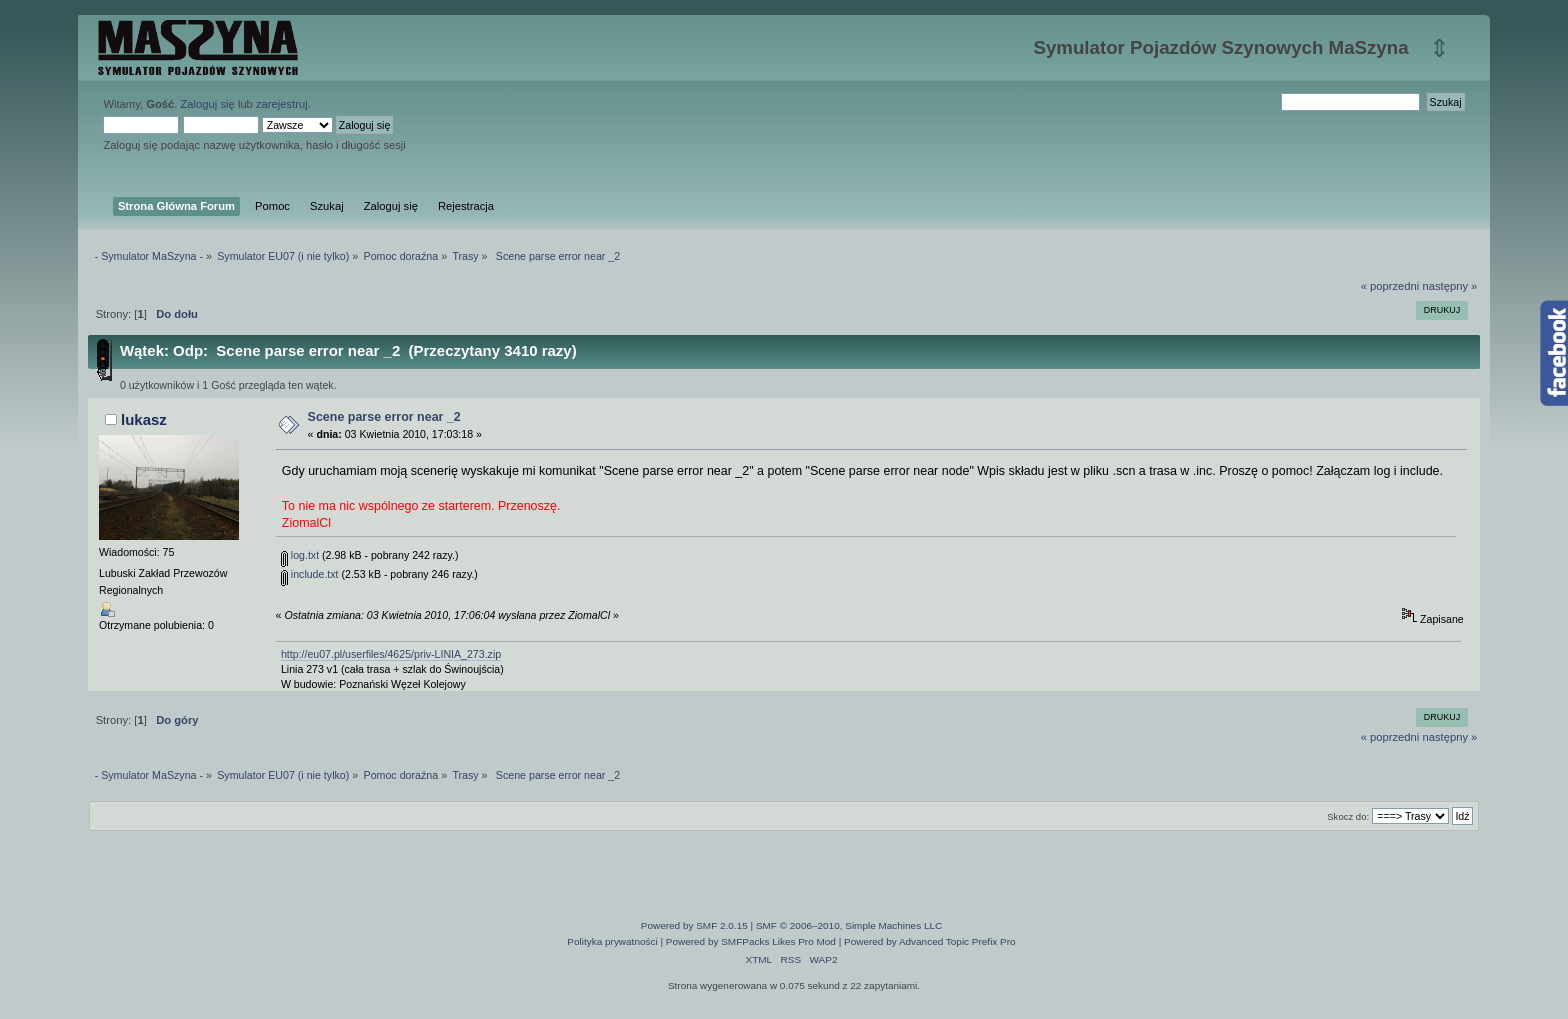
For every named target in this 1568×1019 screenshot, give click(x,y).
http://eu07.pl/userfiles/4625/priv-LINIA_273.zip (391, 654)
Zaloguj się (208, 104)
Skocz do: (1348, 816)
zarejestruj (282, 104)
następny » (1449, 286)
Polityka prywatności (612, 941)
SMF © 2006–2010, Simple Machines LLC (849, 925)
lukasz (144, 419)
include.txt (310, 574)
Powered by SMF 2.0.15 (694, 925)
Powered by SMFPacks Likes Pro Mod (751, 941)
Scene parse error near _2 (384, 417)
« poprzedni (1390, 286)
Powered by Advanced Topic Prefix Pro (930, 941)
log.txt (300, 555)
